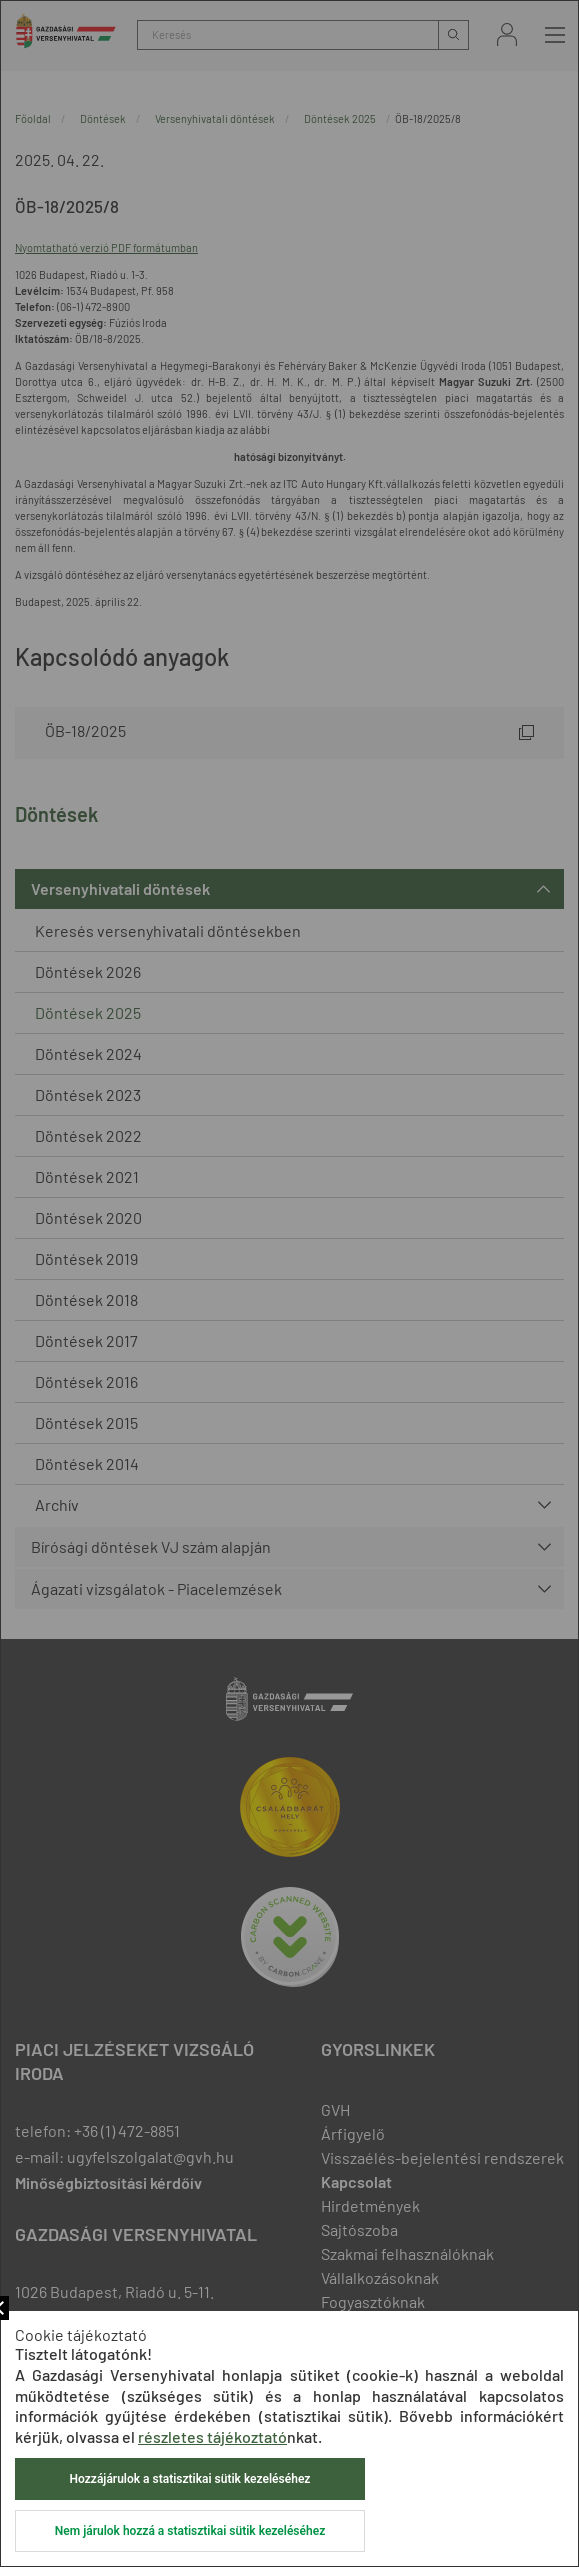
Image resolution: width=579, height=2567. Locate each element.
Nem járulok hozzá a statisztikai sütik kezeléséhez (190, 2531)
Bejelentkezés (507, 34)
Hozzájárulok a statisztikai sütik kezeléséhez (190, 2479)
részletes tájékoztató (212, 2436)
